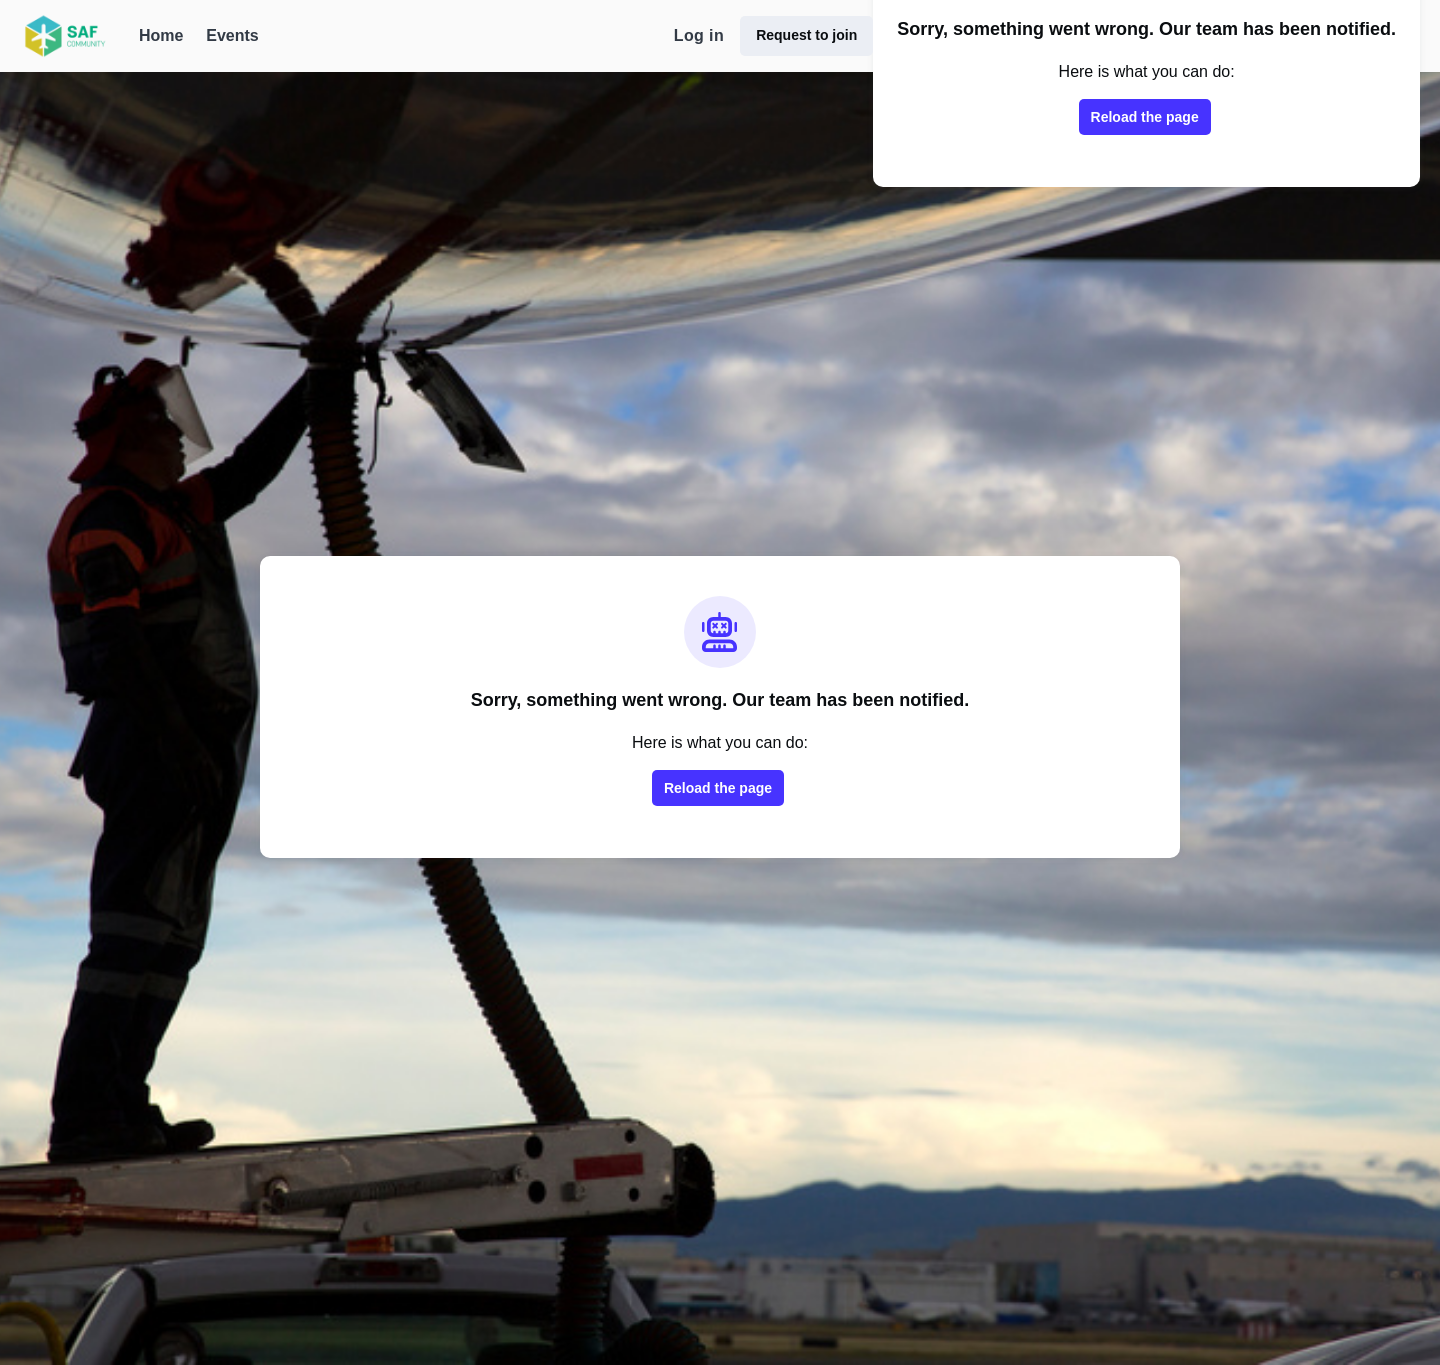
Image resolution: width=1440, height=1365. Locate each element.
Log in (699, 35)
